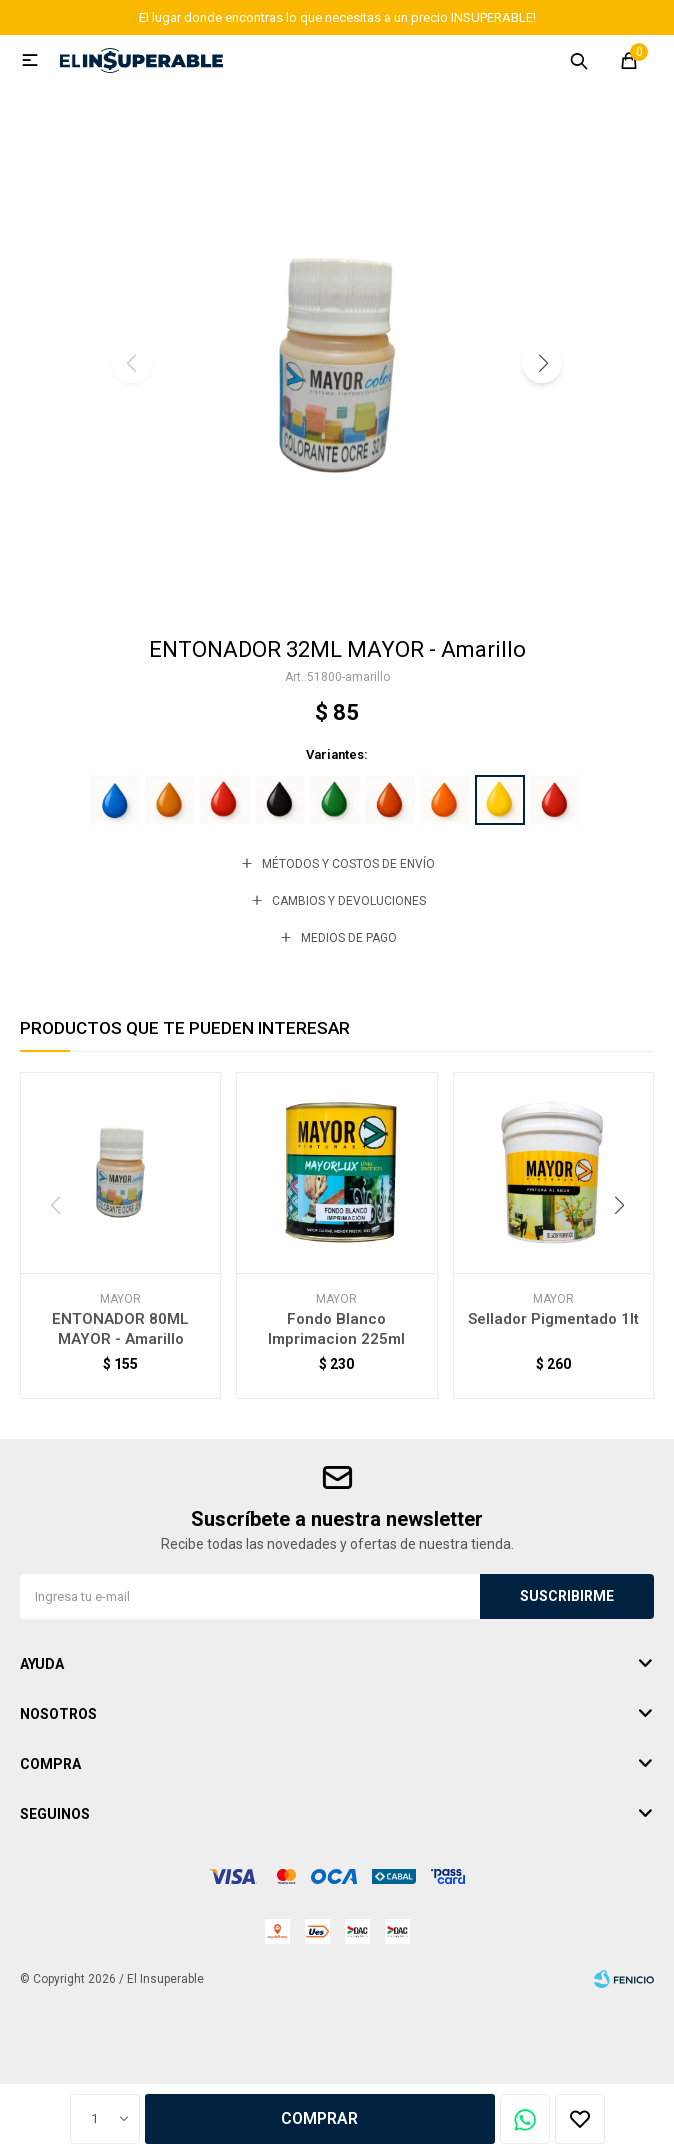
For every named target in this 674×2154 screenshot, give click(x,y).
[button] (542, 363)
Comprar (319, 2118)
